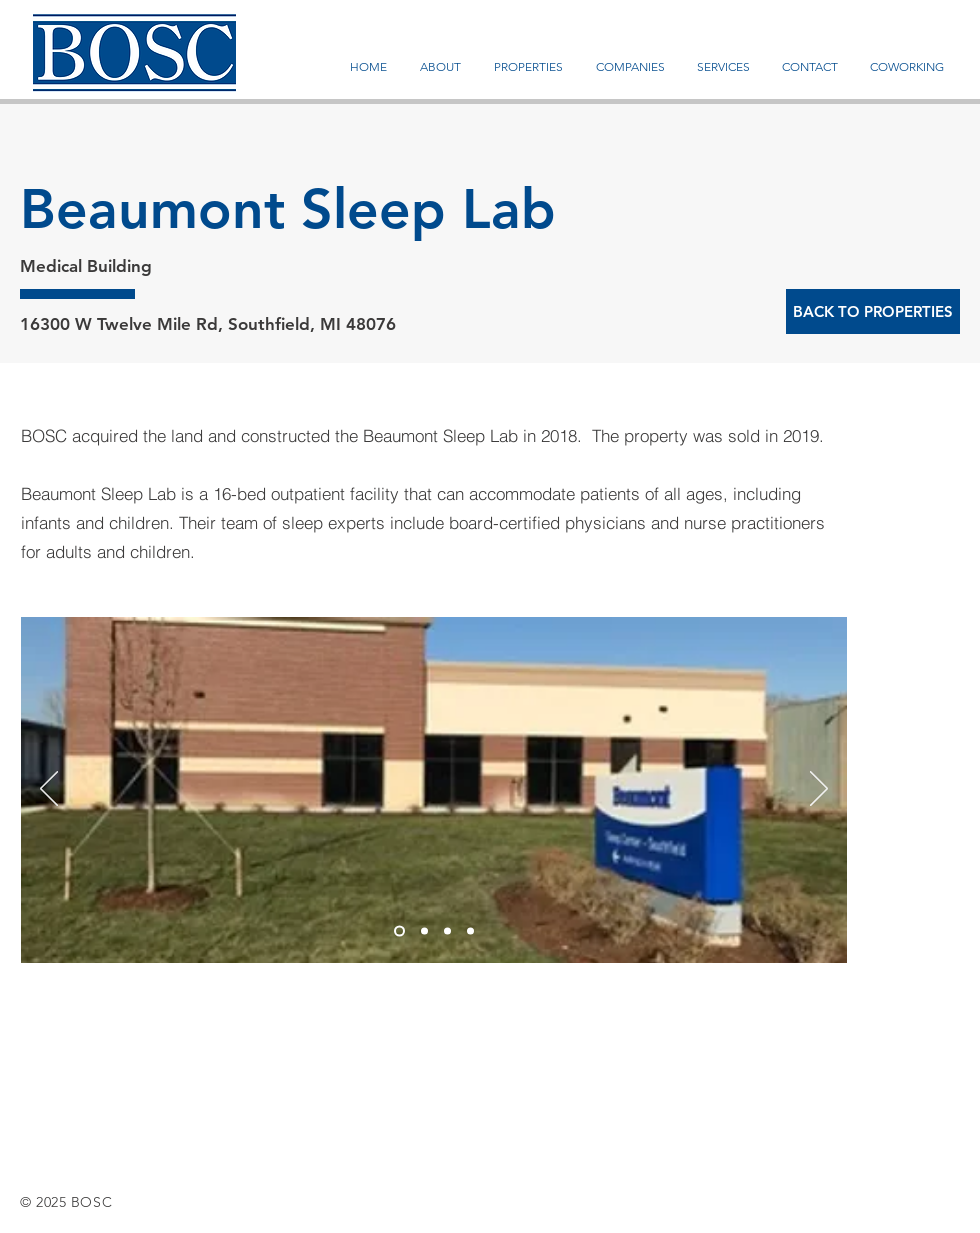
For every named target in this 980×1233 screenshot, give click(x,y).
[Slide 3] (447, 931)
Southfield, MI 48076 (312, 324)
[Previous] (49, 790)
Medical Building (86, 266)
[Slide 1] (399, 931)
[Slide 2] (424, 931)
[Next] (819, 790)
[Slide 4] (470, 931)
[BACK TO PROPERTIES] (873, 311)
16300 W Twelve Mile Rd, (124, 324)
